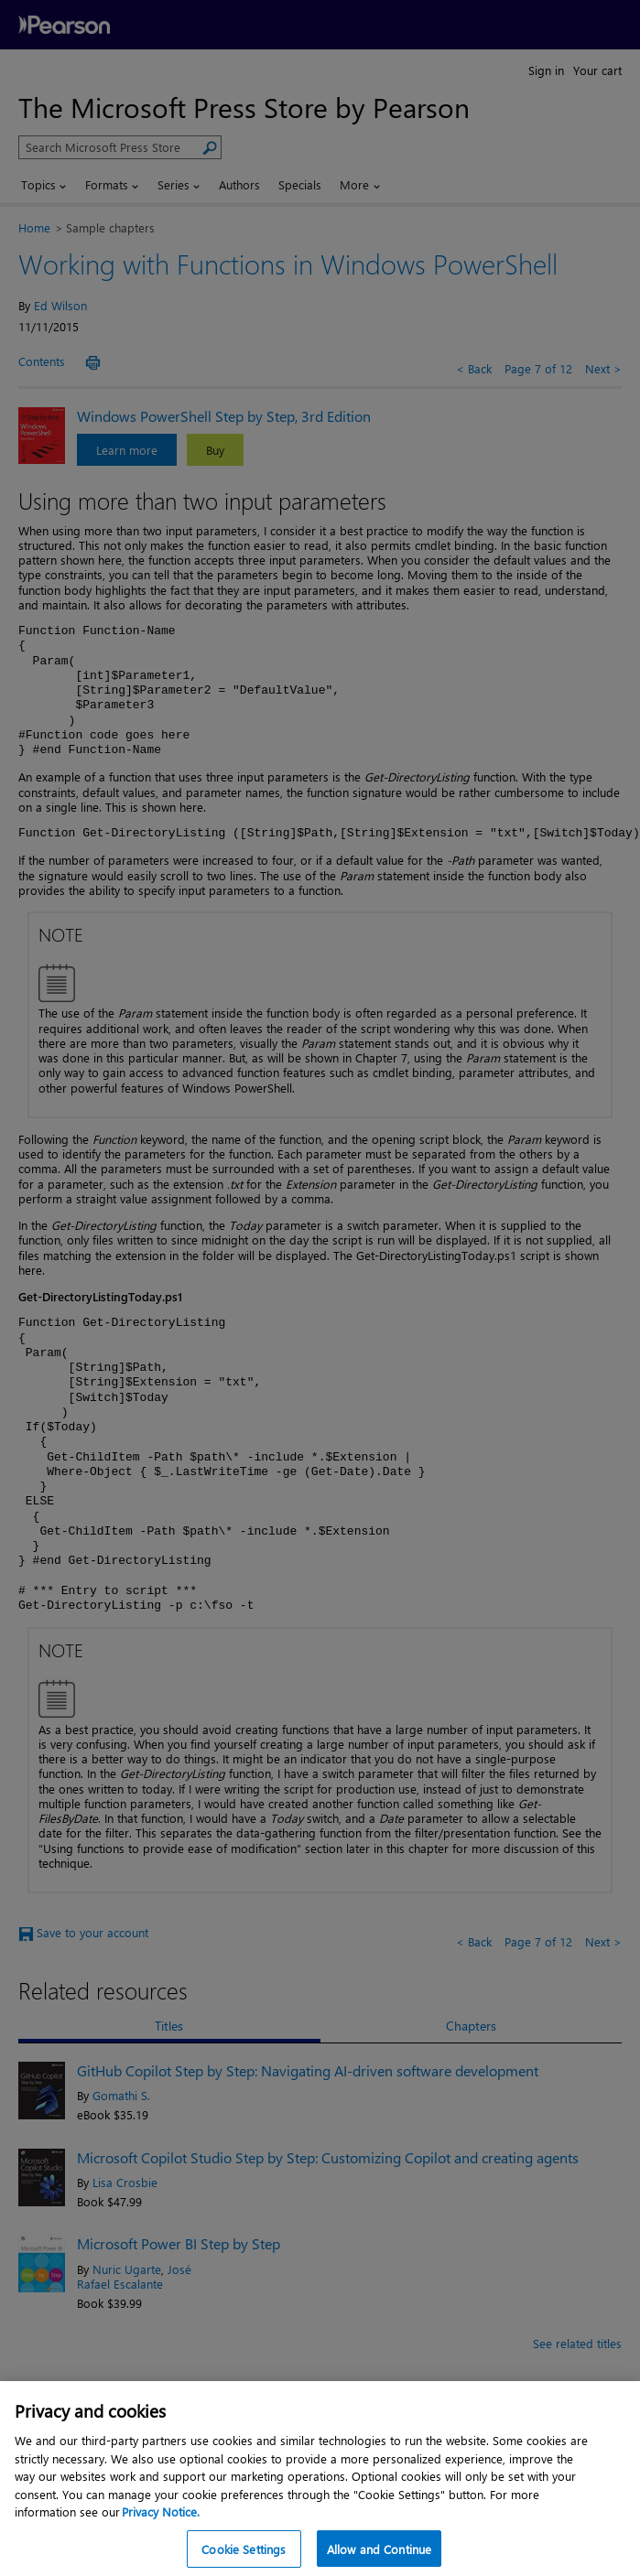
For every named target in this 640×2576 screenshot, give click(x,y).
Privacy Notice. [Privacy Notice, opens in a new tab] (161, 2523)
